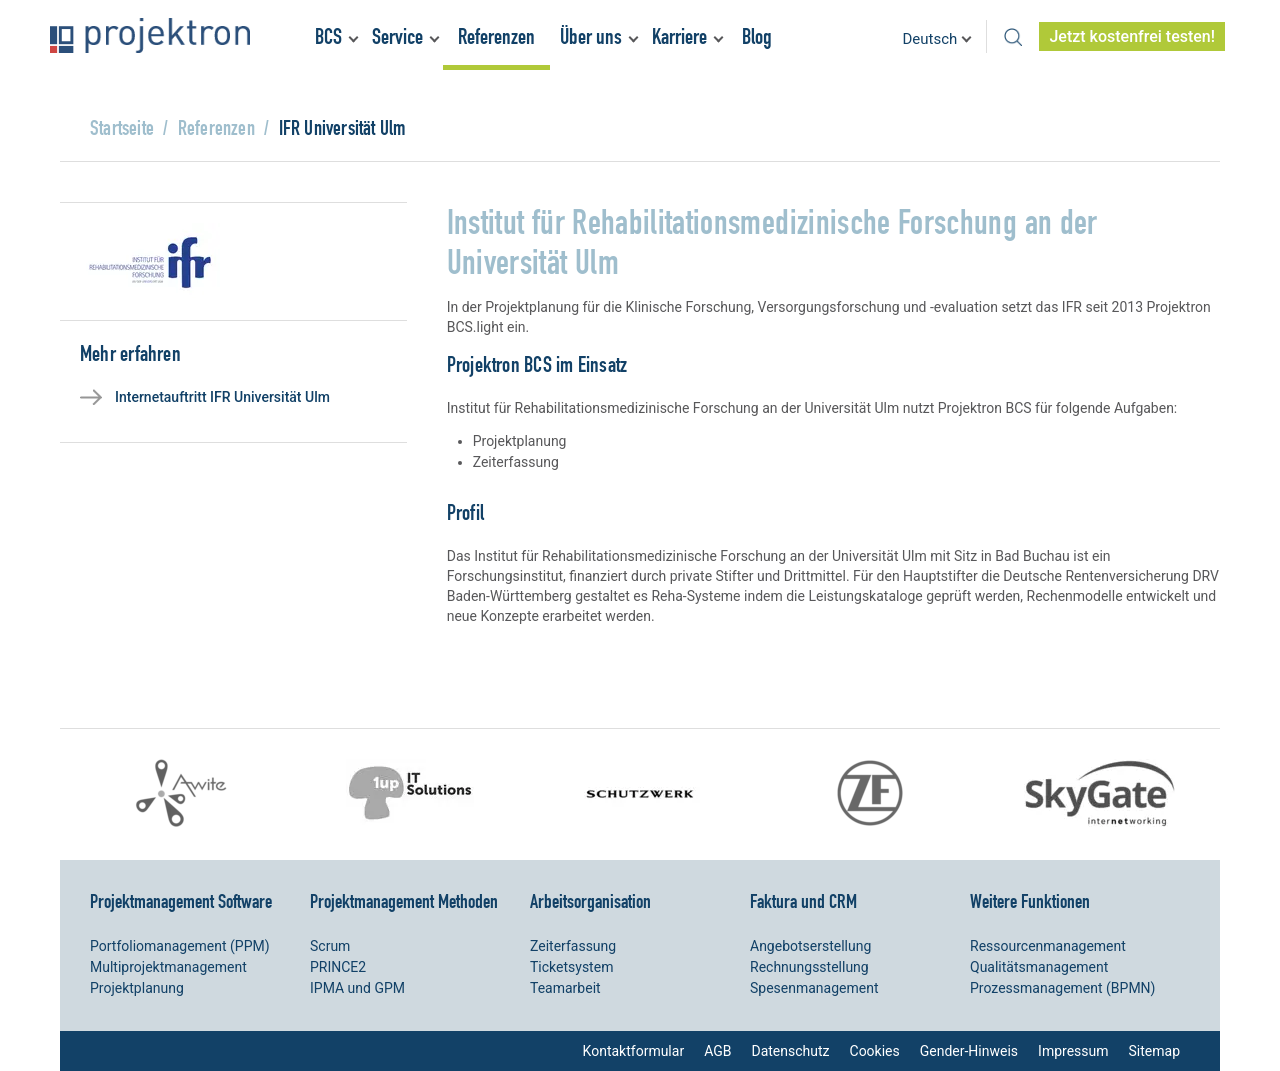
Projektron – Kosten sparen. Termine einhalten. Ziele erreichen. (150, 35)
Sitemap (1154, 1051)
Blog (757, 36)
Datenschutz (790, 1051)
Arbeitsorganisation (590, 901)
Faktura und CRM (803, 901)
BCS (328, 36)
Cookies (875, 1051)
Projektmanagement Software (181, 901)
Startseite (122, 127)
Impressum (1073, 1051)
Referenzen (496, 36)
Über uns (591, 36)
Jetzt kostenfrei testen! (1132, 36)
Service (397, 36)
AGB (717, 1051)
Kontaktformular (634, 1051)
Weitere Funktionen (1030, 901)
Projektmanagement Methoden (404, 901)
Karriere (679, 36)
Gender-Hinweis (969, 1051)
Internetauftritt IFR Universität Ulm (222, 397)
